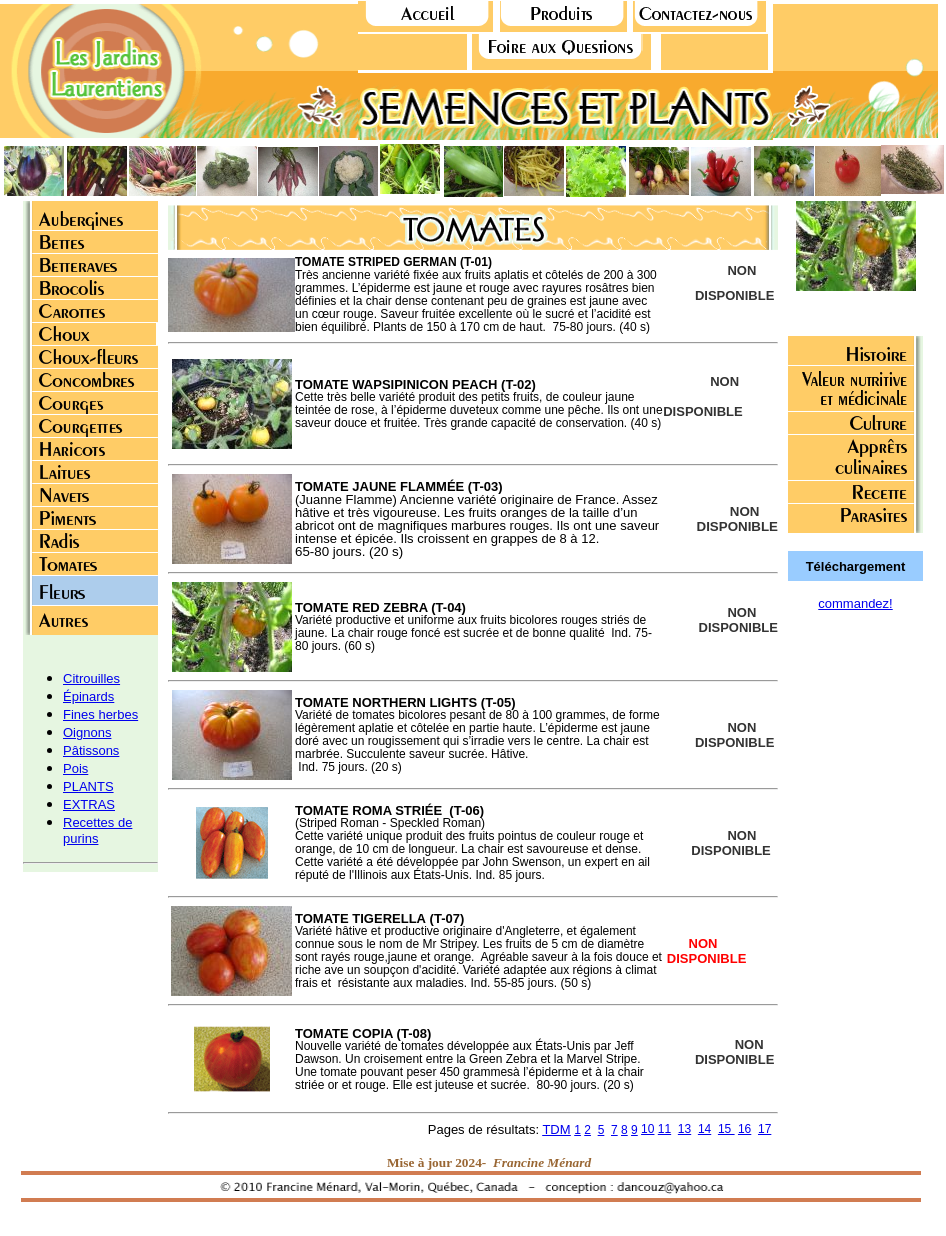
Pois (75, 768)
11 (664, 1129)
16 (744, 1129)
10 (647, 1129)
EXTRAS (89, 804)
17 (764, 1129)
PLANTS (88, 786)
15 (726, 1129)
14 (704, 1129)
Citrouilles (91, 678)
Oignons (87, 732)
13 (684, 1129)
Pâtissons (91, 750)
